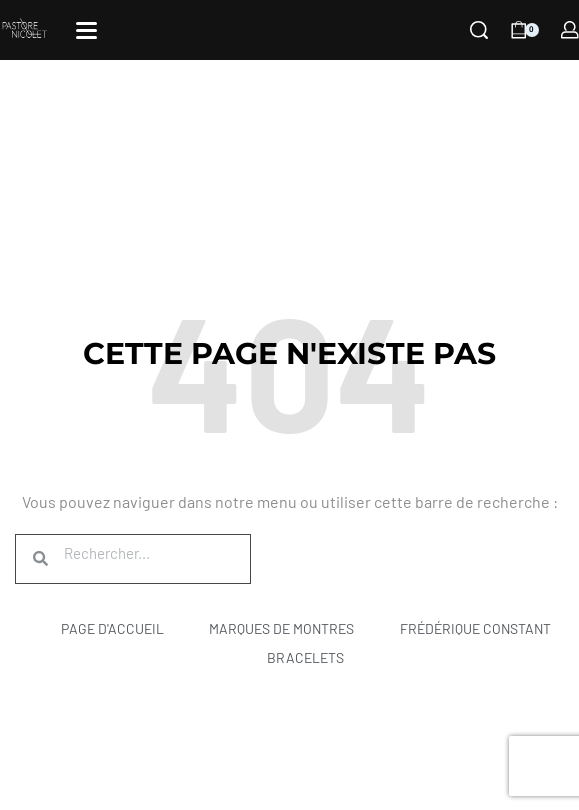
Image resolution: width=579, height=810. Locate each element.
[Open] (86, 30)
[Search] (479, 30)
